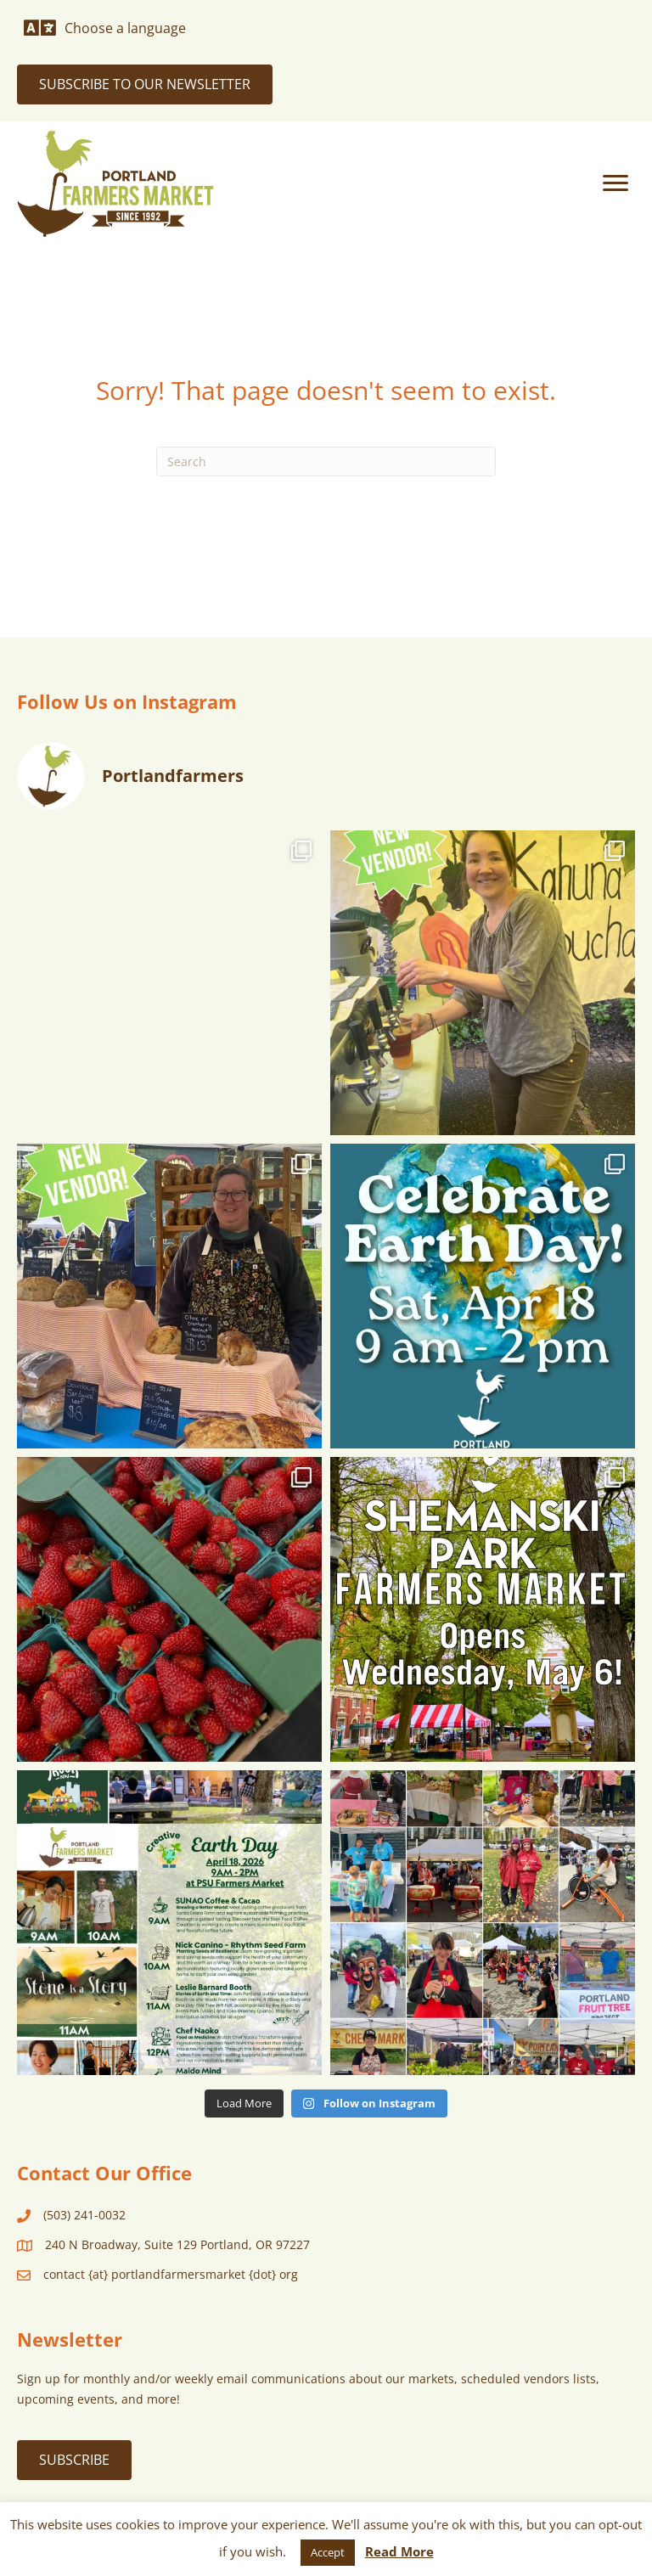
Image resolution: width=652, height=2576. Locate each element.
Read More (399, 2551)
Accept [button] (328, 2552)
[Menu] (615, 183)
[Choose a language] (105, 28)
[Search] (326, 461)
